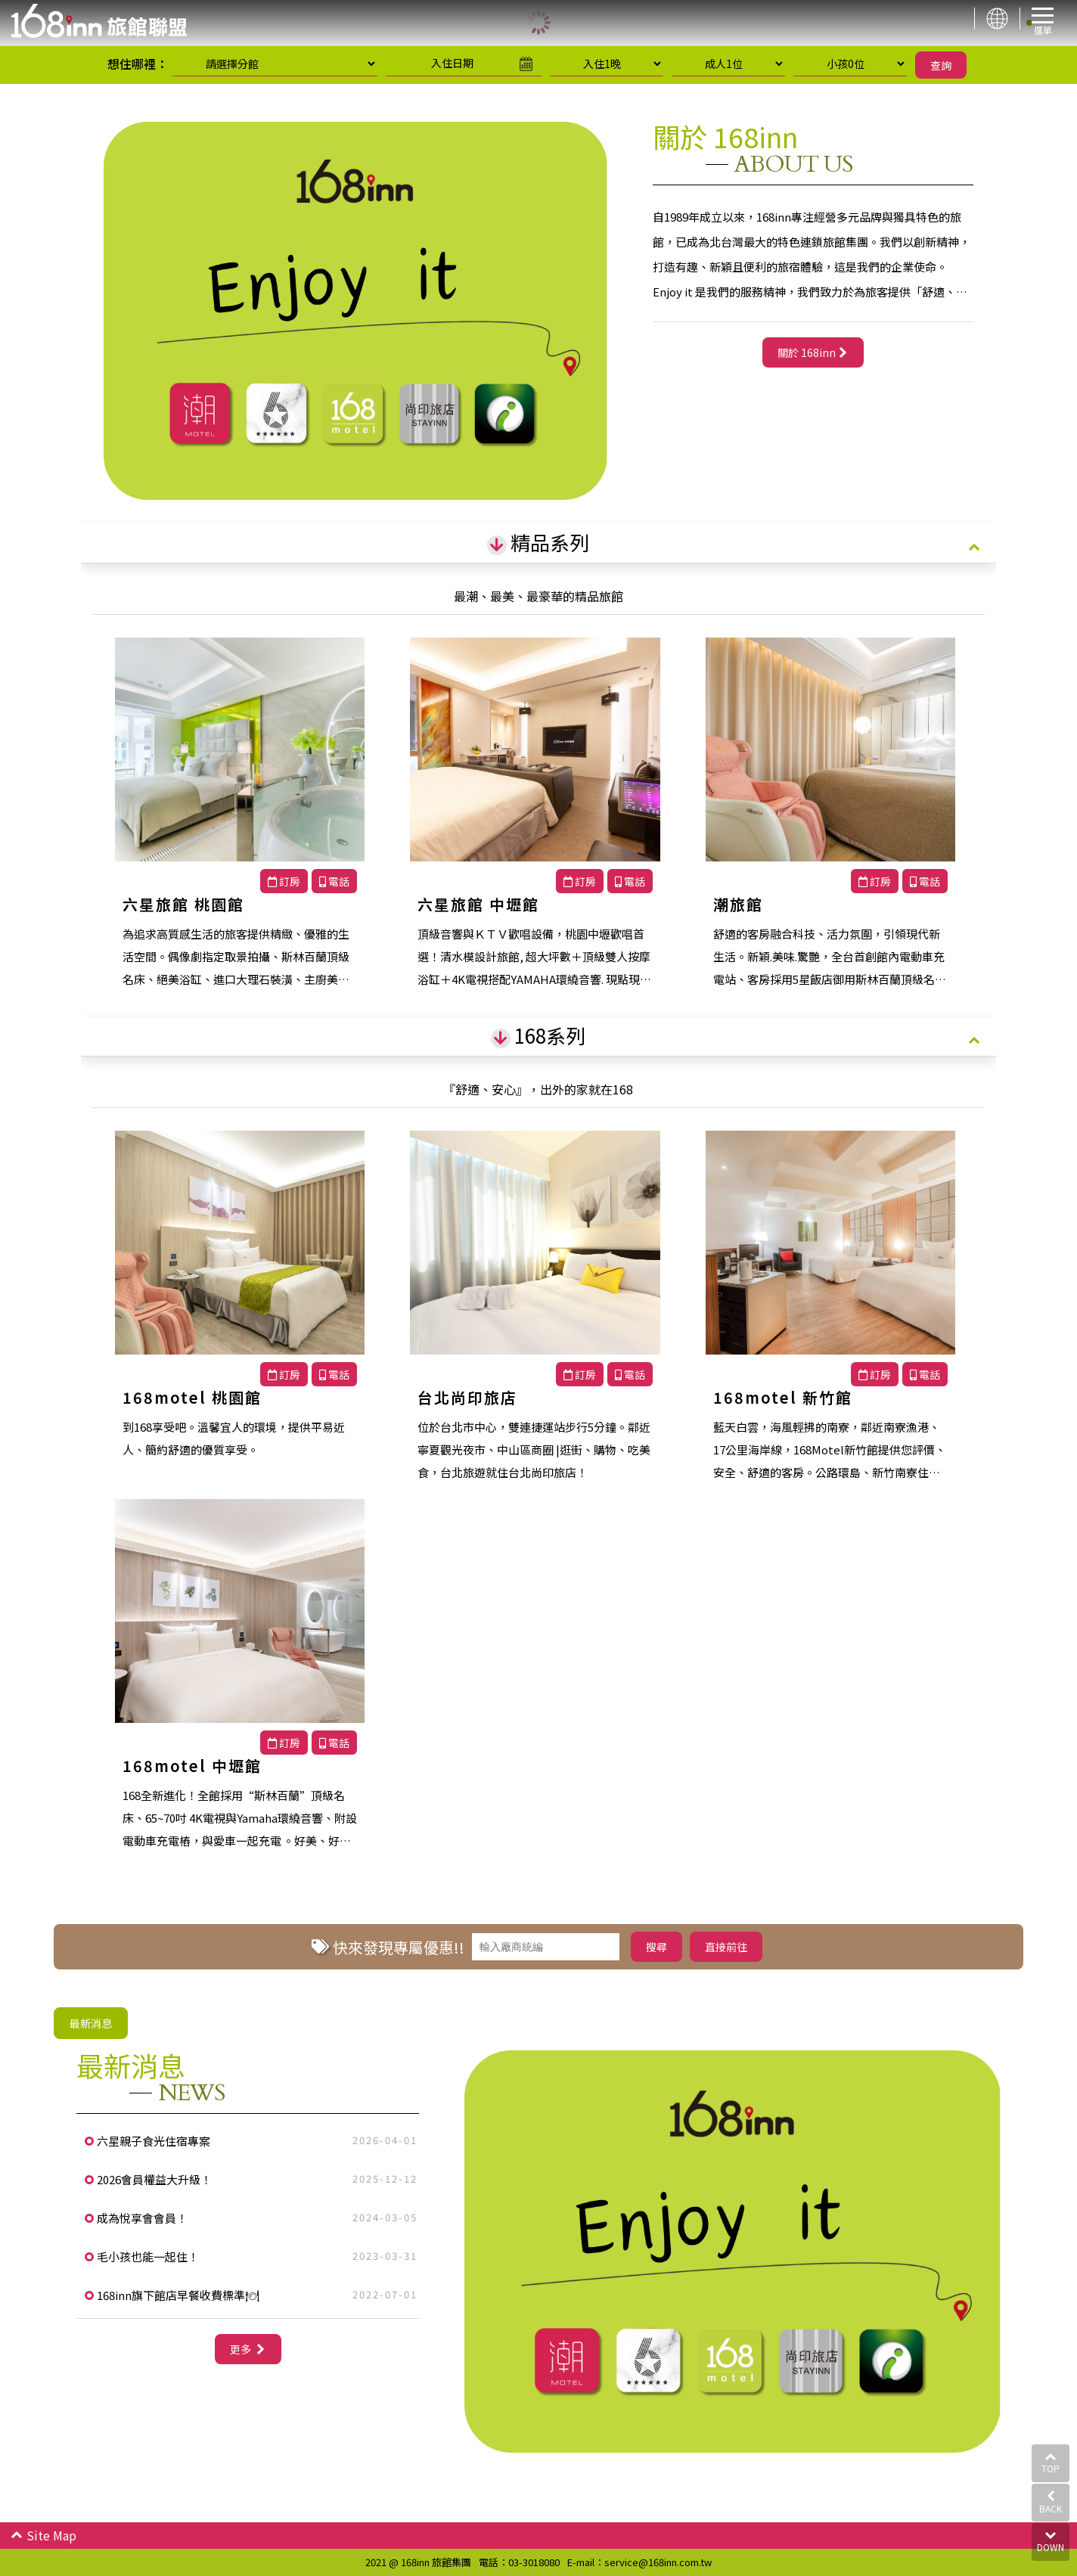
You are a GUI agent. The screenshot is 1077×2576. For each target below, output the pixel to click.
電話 (334, 881)
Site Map (43, 2535)
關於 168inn (806, 352)
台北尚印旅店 (467, 1397)
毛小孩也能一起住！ (148, 2256)
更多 (241, 2349)
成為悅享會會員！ (142, 2218)
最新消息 (91, 2023)
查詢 (940, 65)
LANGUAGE (997, 18)
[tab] (538, 543)
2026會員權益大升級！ (154, 2179)
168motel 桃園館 (192, 1397)
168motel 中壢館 (192, 1766)
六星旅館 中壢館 (478, 904)
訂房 (284, 881)
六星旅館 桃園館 (183, 904)
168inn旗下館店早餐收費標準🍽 (178, 2295)
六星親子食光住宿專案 (153, 2141)
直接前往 (726, 1946)
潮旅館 (738, 904)
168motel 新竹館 (782, 1397)
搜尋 (656, 1946)
